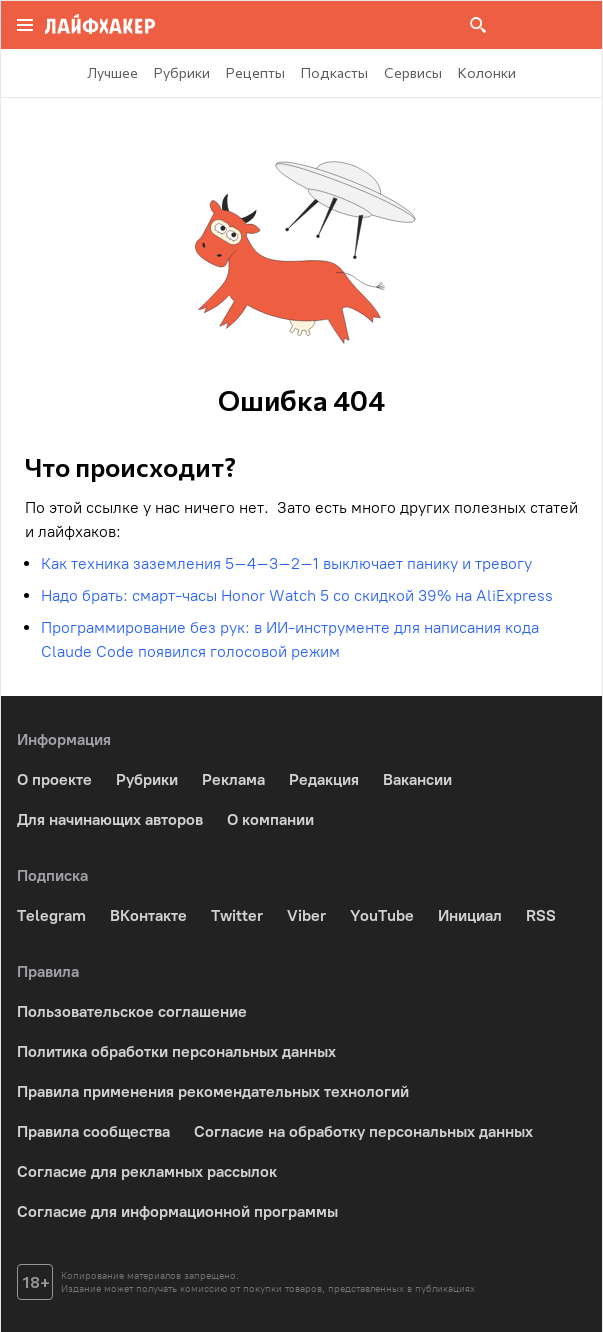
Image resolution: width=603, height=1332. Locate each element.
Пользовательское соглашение (132, 1011)
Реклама (233, 779)
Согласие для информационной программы (177, 1211)
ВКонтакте (148, 915)
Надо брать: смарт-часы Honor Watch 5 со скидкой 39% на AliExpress (297, 595)
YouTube (382, 915)
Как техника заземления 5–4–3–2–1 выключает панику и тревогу (286, 563)
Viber (306, 915)
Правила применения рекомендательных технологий (213, 1091)
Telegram (51, 915)
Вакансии (417, 779)
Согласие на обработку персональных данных (363, 1131)
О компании (270, 819)
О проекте (54, 779)
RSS (541, 915)
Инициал (470, 915)
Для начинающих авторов (110, 819)
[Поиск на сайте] (478, 25)
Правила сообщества (93, 1131)
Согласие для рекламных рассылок (147, 1171)
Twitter (237, 915)
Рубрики (147, 779)
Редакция (324, 779)
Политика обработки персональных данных (176, 1051)
